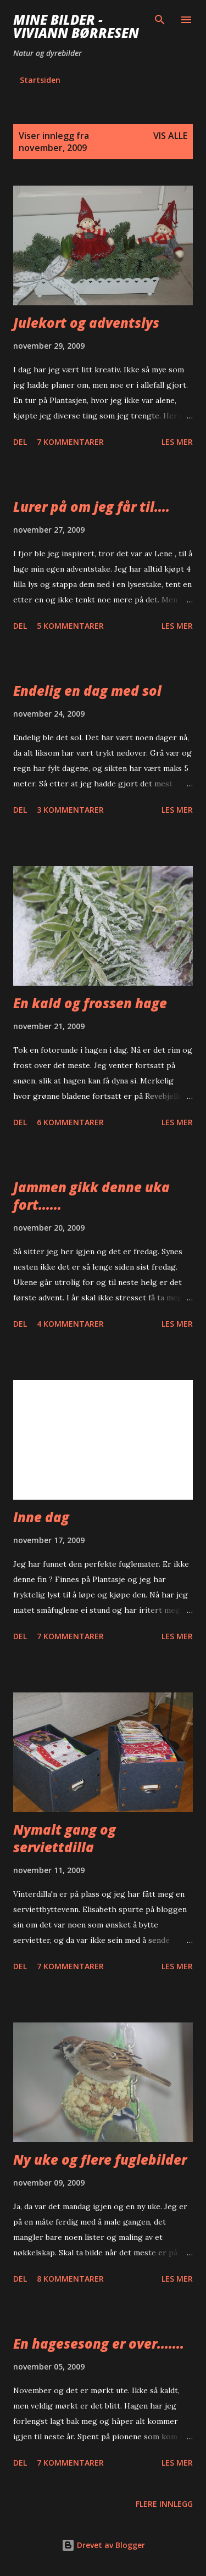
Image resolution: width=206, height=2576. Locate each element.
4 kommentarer (70, 1323)
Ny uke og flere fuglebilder (100, 2159)
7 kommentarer (70, 442)
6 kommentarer (70, 1122)
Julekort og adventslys (86, 323)
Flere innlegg (164, 2504)
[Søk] (159, 19)
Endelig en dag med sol (87, 690)
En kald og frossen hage (90, 1003)
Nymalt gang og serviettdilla (64, 1838)
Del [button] (20, 442)
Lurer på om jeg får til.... (91, 507)
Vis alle (170, 136)
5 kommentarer (70, 626)
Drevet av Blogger (103, 2545)
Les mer (177, 442)
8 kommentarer (70, 2278)
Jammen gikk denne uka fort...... (91, 1196)
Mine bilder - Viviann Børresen (76, 26)
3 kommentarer (70, 809)
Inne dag (41, 1517)
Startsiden (40, 80)
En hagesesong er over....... (98, 2343)
